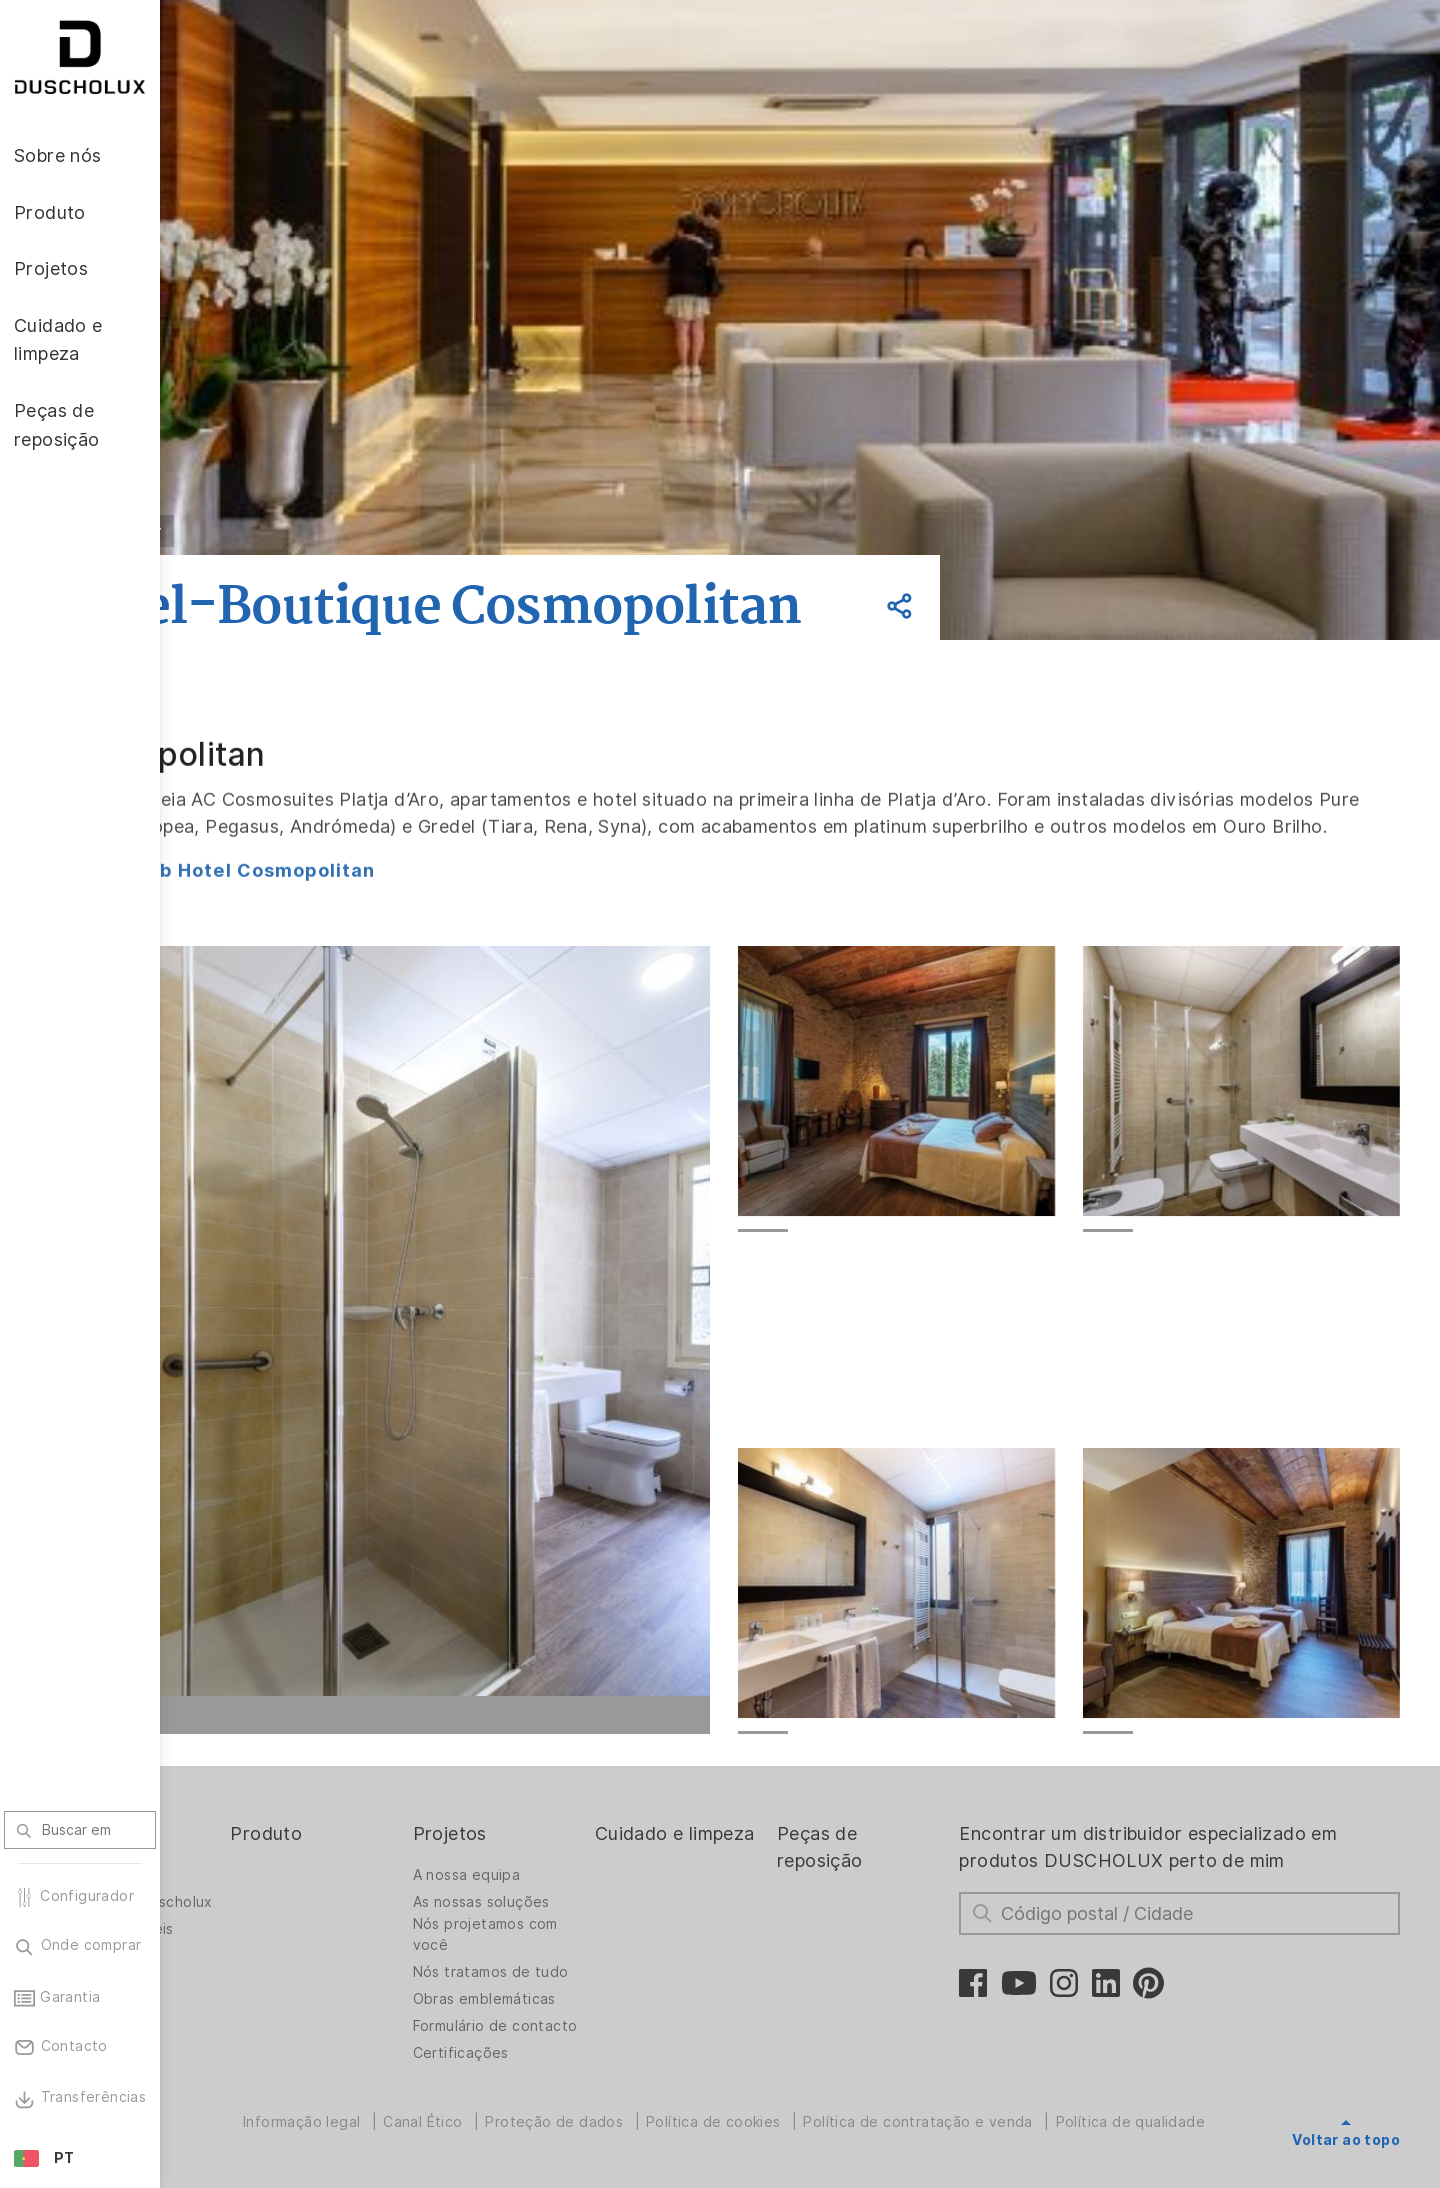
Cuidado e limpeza (730, 1934)
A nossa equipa (578, 1962)
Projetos (561, 1920)
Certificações (572, 2172)
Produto (398, 1920)
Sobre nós (244, 1920)
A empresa (237, 1962)
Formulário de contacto (571, 2134)
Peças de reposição (891, 1934)
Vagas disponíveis (263, 2032)
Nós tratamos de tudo (583, 2064)
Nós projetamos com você (596, 2021)
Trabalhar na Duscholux (244, 1994)
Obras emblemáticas (595, 2102)
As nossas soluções (592, 1989)
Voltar (289, 531)
